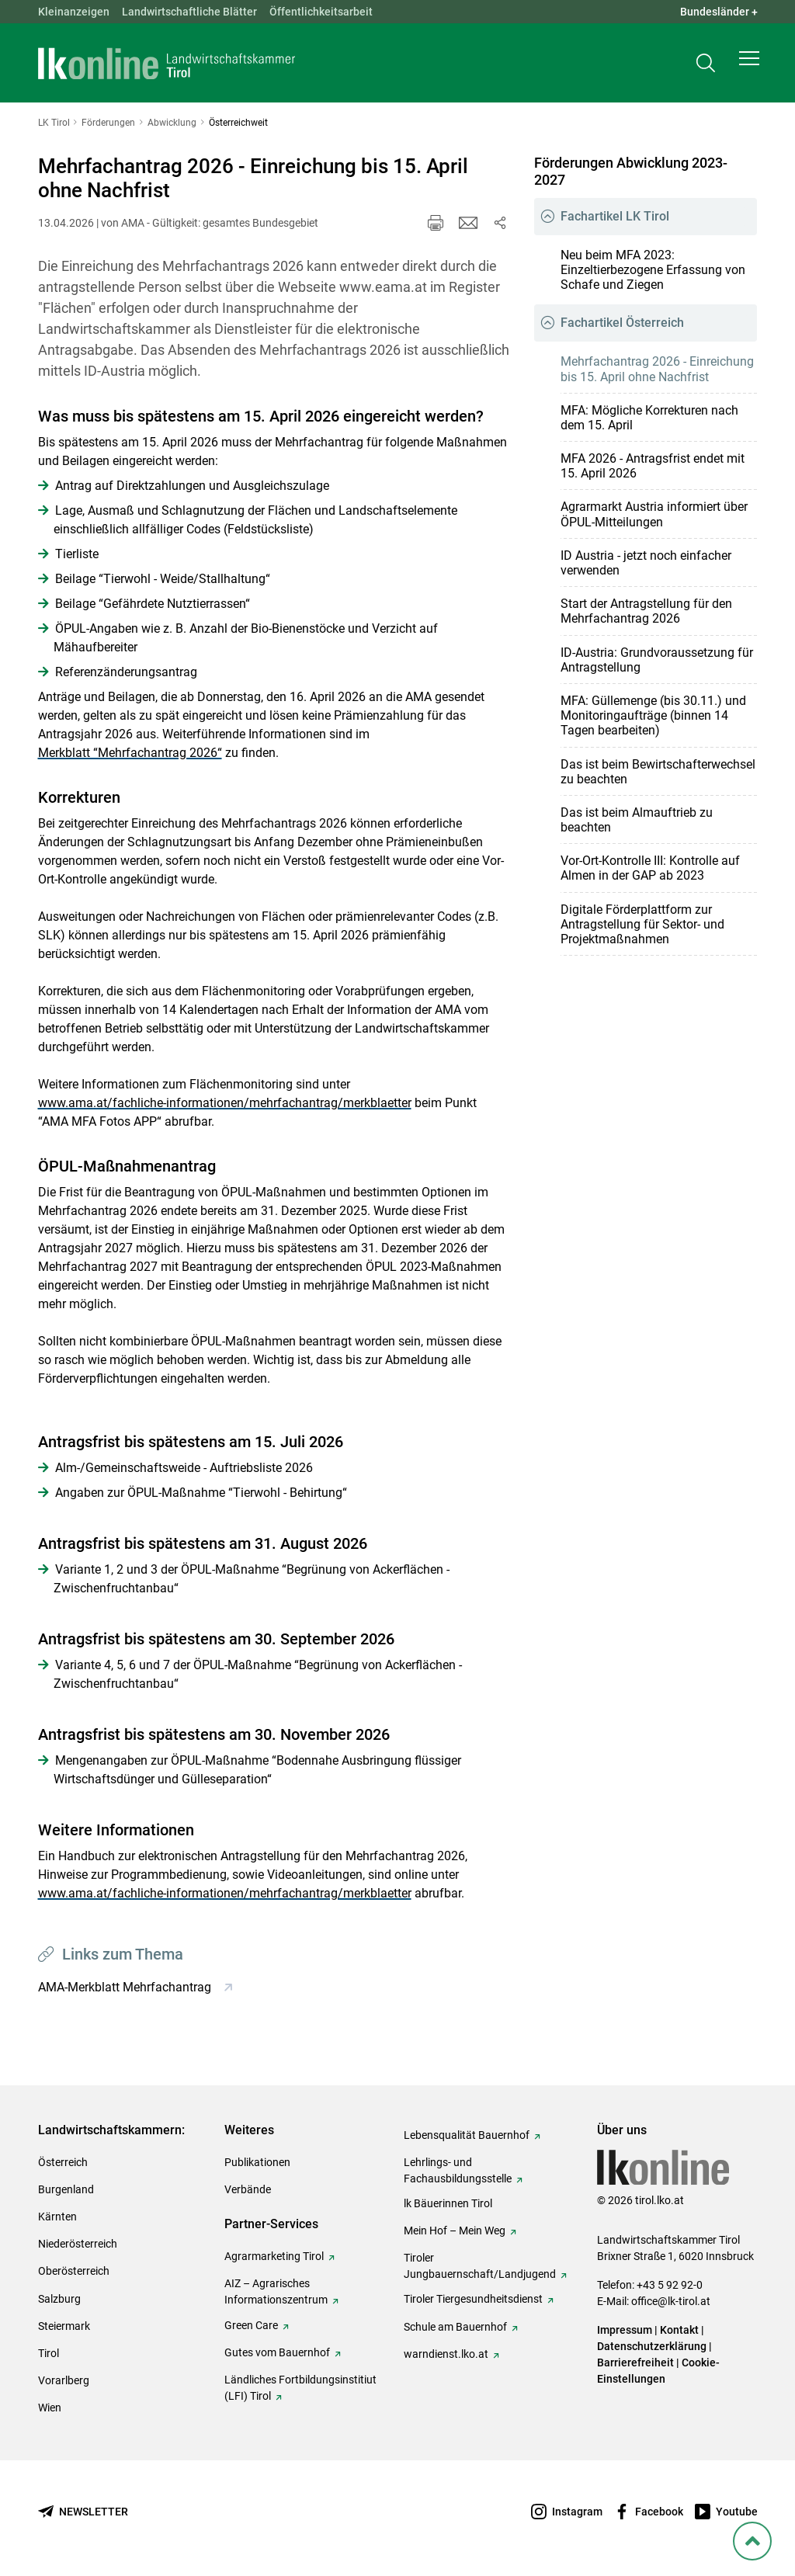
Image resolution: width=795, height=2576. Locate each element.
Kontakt (679, 2330)
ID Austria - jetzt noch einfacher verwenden (646, 563)
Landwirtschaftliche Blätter (189, 11)
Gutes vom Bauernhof (277, 2352)
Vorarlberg (63, 2380)
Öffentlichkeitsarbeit (321, 11)
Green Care (251, 2325)
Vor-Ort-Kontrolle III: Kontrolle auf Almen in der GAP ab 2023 (650, 868)
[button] (749, 67)
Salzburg (59, 2299)
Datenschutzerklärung (651, 2346)
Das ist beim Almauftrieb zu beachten (637, 820)
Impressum (624, 2330)
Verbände (247, 2189)
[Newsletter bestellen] (83, 2512)
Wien (49, 2407)
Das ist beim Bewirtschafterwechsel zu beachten (658, 771)
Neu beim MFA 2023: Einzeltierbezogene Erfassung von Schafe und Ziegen (653, 270)
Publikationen (257, 2162)
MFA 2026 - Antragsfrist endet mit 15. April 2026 (653, 466)
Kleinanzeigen (73, 11)
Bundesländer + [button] (719, 11)
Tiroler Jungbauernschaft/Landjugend (480, 2265)
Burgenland (66, 2189)
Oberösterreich (73, 2271)
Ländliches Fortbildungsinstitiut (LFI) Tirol (300, 2387)
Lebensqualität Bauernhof (466, 2135)
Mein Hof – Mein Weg (454, 2230)
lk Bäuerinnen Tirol (448, 2203)
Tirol (48, 2353)
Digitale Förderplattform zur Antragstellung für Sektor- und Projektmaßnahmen (642, 924)
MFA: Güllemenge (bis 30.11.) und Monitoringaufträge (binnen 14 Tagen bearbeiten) (653, 715)
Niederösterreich (77, 2244)
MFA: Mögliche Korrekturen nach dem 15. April (649, 417)
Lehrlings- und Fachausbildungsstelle (458, 2170)
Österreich (63, 2162)
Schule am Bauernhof (455, 2327)
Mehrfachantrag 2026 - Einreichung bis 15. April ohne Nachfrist (657, 369)
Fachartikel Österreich (622, 322)
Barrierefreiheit (635, 2362)
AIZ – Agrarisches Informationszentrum (276, 2291)
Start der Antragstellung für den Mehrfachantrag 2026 (646, 611)
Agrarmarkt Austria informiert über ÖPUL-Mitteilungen (654, 514)
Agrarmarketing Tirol (274, 2256)
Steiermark (64, 2326)
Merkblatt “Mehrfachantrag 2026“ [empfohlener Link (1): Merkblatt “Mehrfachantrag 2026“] (130, 752)
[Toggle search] (705, 67)
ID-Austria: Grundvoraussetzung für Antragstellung (657, 660)
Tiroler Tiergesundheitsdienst (473, 2299)
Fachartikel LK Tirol (615, 216)
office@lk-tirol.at (670, 2301)
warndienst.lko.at (446, 2354)
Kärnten (57, 2216)
